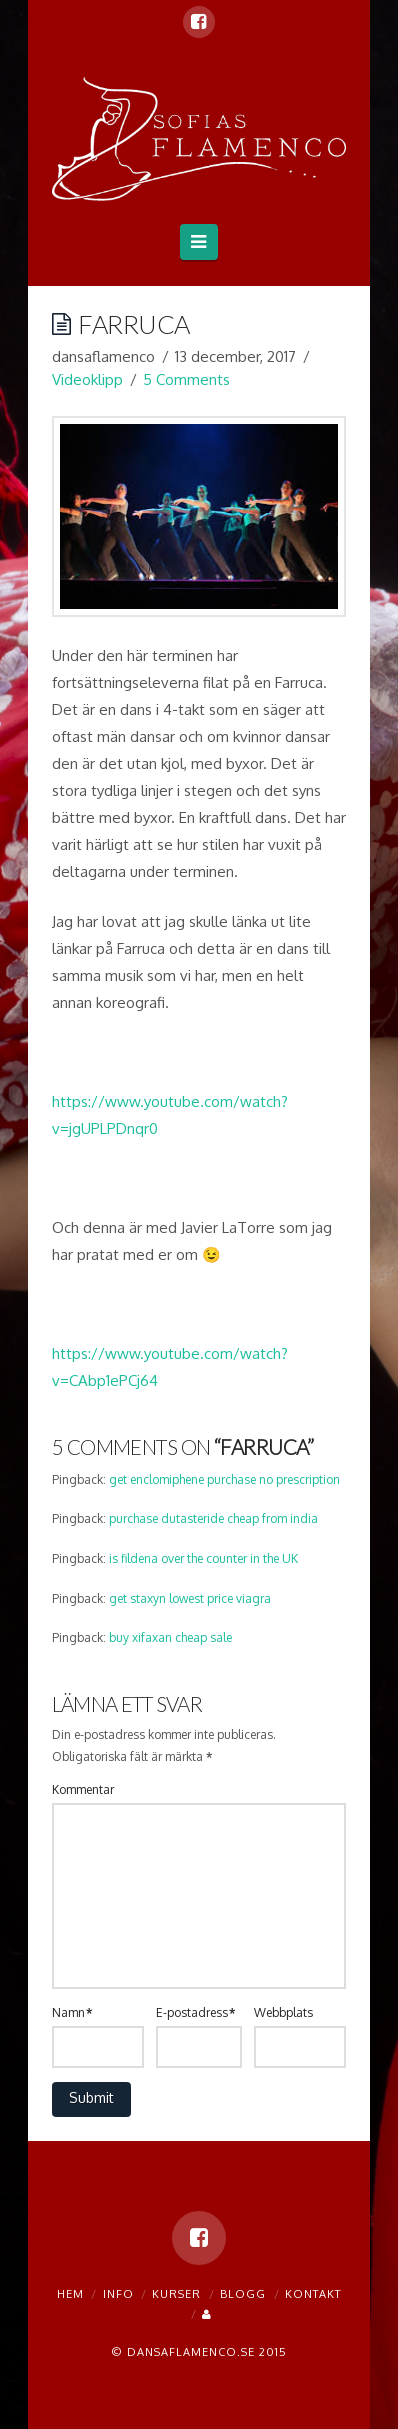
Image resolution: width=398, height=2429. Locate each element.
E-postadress (195, 2012)
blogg (243, 2294)
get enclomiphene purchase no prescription (224, 1479)
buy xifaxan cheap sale (170, 1637)
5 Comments (186, 379)
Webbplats (283, 2012)
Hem (70, 2294)
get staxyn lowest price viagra (190, 1598)
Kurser (176, 2294)
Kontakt (313, 2294)
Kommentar (83, 1789)
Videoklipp (87, 379)
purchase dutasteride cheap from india (213, 1518)
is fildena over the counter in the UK (203, 1558)
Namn (72, 2012)
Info (118, 2294)
